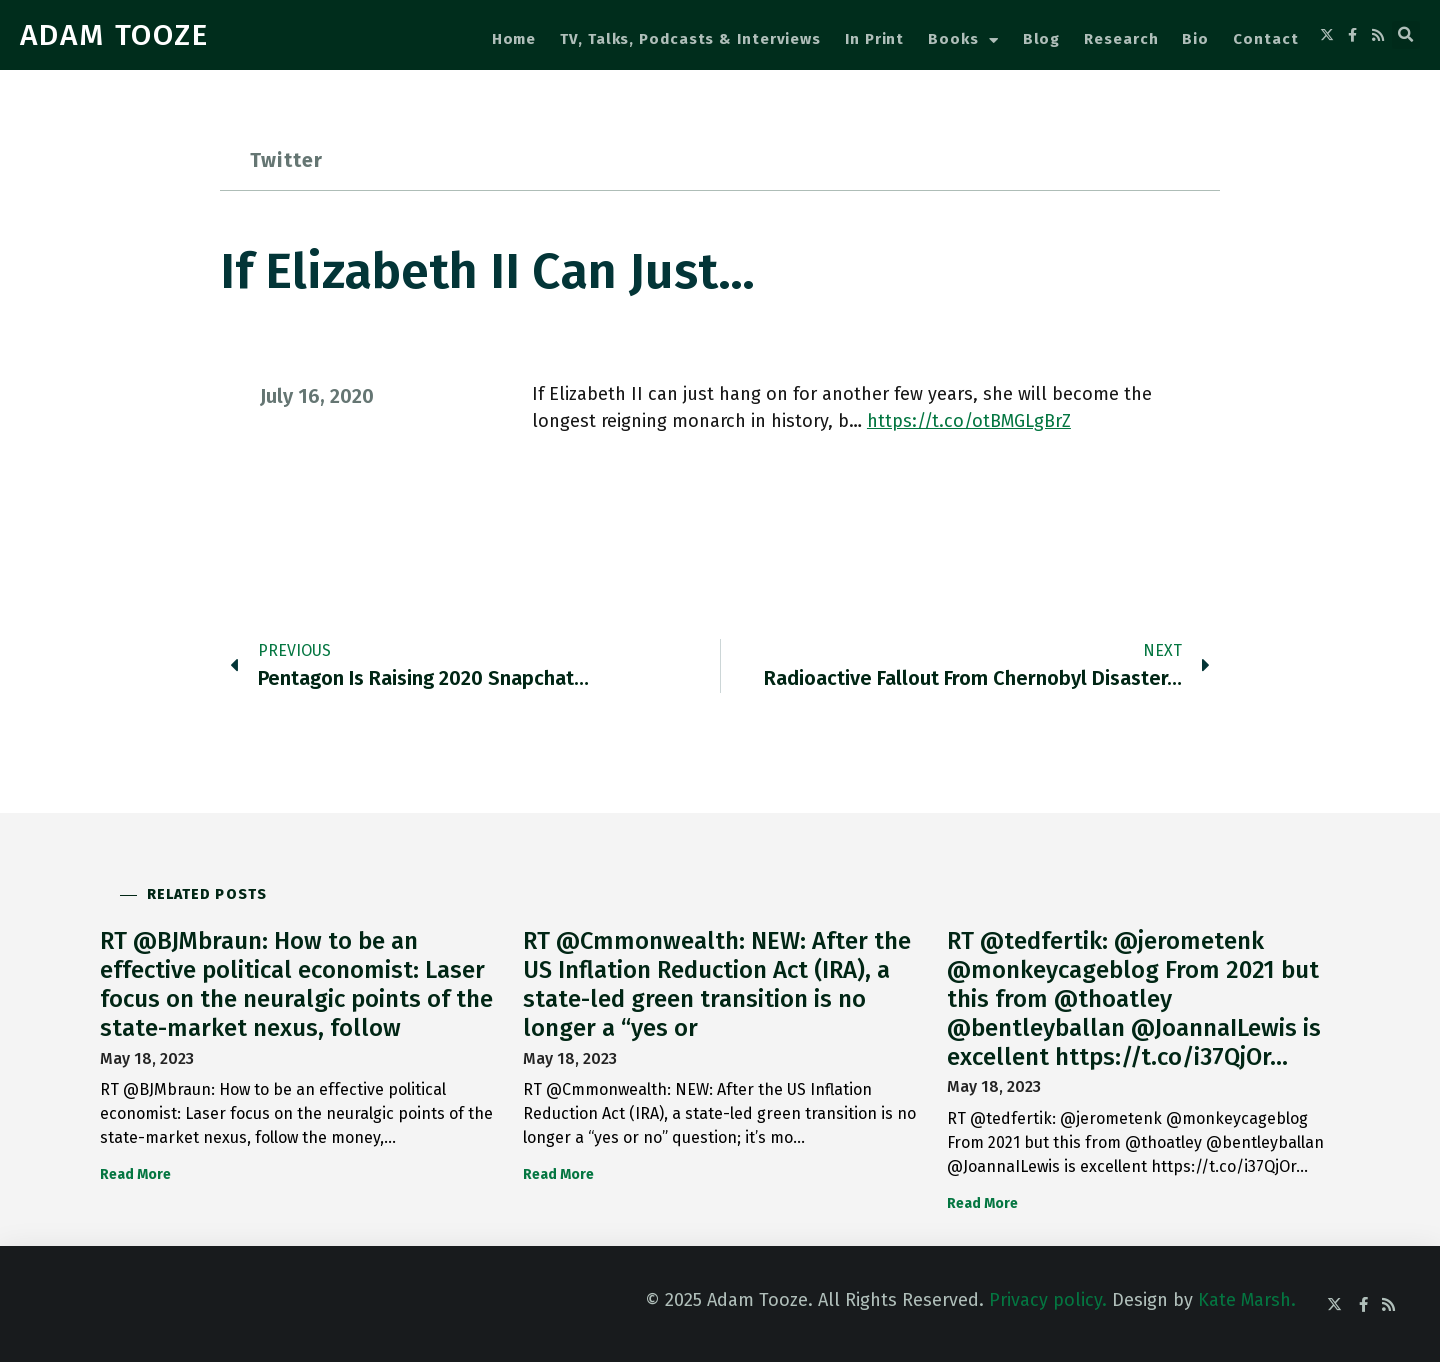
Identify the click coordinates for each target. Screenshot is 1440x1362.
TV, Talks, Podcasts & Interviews (690, 39)
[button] (1406, 35)
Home (514, 39)
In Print (874, 39)
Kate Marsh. (1247, 1300)
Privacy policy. (1048, 1300)
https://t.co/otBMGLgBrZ (969, 421)
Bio (1195, 39)
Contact (1265, 39)
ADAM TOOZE (114, 35)
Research (1121, 39)
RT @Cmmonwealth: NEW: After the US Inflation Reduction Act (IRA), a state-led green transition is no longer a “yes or (717, 984)
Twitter (286, 160)
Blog (1042, 39)
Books (963, 40)
